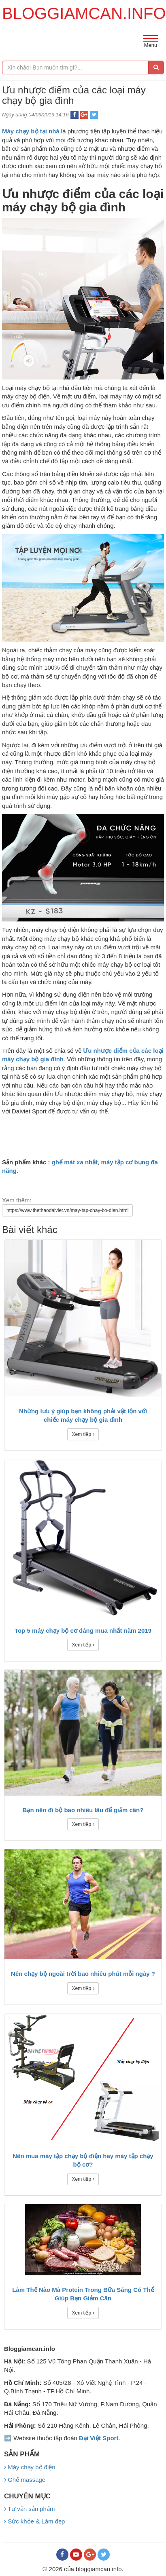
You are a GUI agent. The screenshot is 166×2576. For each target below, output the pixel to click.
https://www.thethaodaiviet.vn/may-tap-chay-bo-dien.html (67, 1210)
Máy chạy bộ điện (29, 2467)
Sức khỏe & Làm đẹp (34, 2521)
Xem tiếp (83, 1434)
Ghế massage (24, 2479)
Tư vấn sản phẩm (29, 2508)
